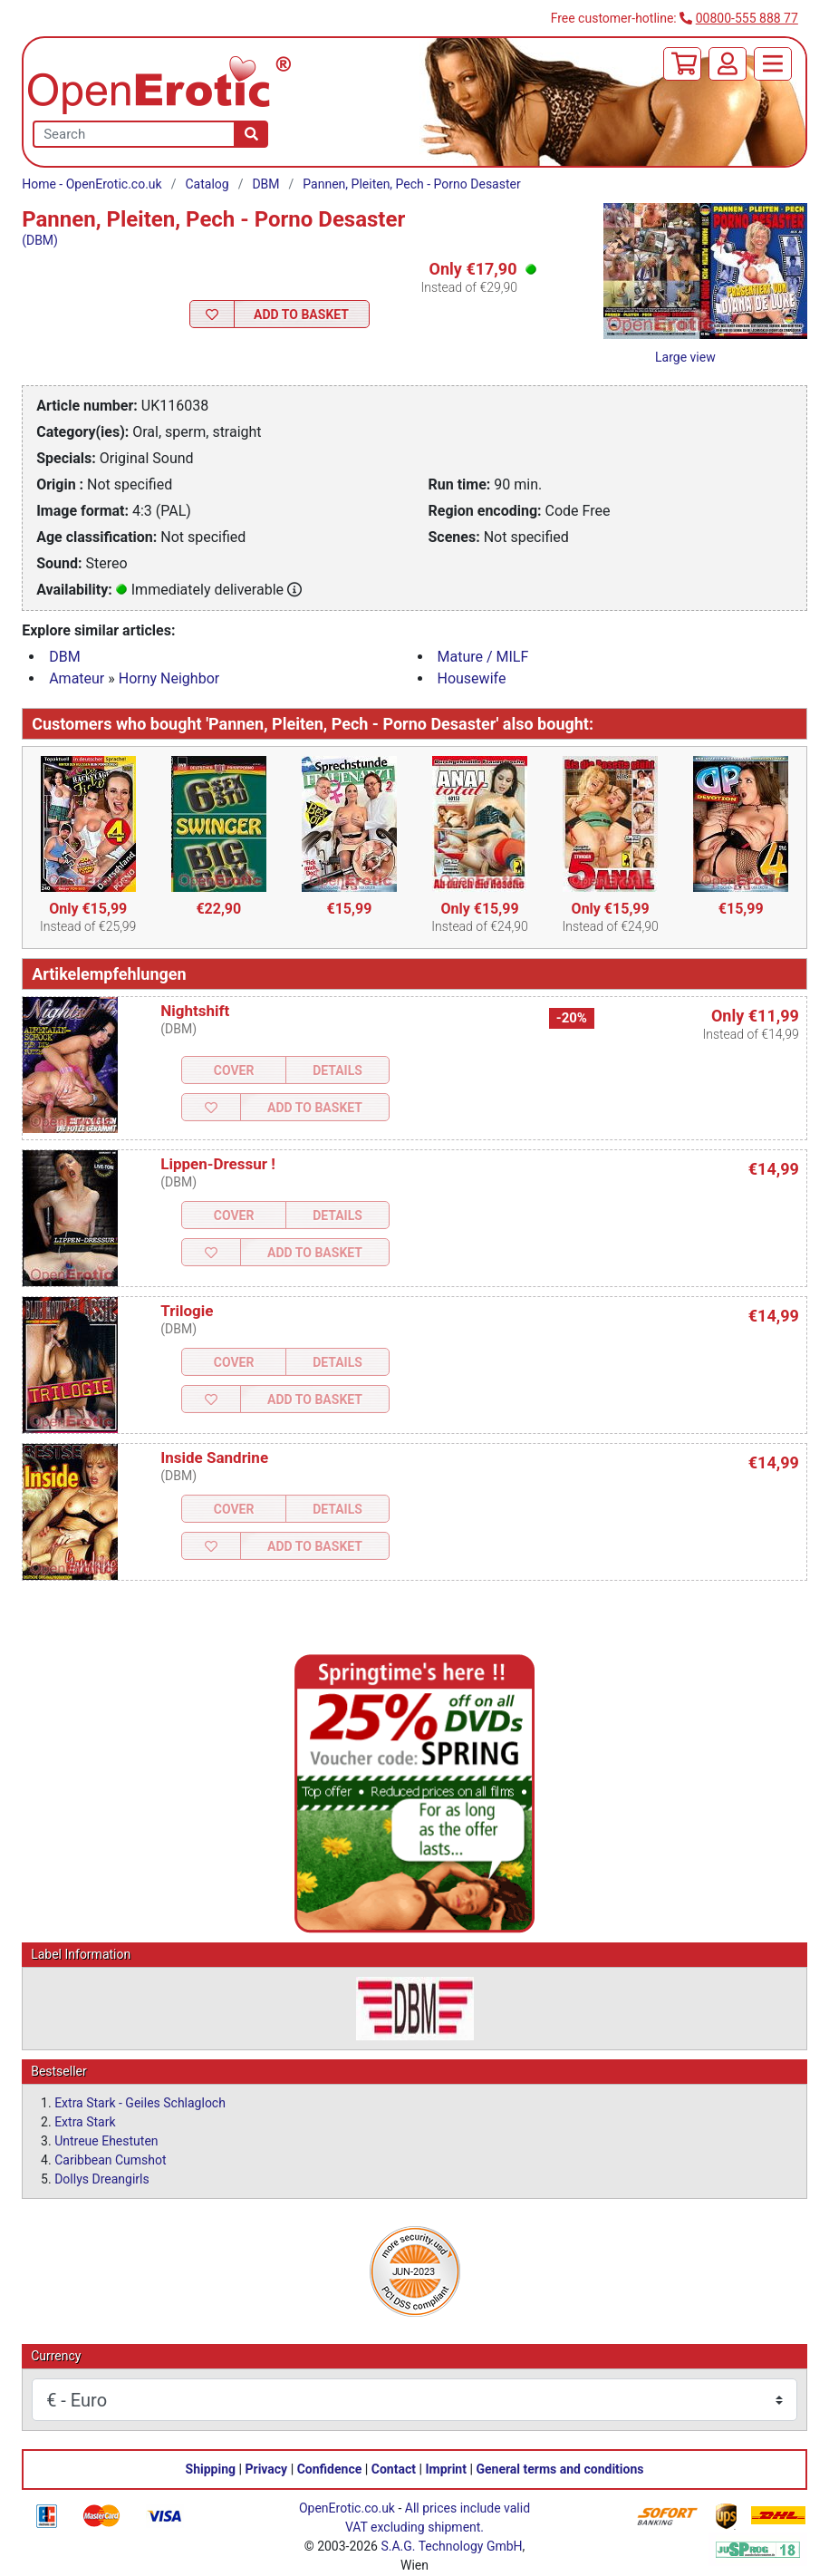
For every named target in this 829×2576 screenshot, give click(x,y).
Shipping (211, 2469)
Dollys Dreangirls (101, 2179)
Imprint (446, 2469)
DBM (265, 184)
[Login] (728, 64)
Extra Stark (84, 2122)
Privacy (266, 2469)
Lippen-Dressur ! (217, 1164)
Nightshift (194, 1011)
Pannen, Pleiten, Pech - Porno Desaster (411, 184)
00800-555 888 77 (747, 18)
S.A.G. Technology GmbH (451, 2546)
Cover (234, 1070)
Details (337, 1070)
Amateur (76, 678)
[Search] (251, 134)
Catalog (206, 184)
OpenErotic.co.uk (347, 2508)
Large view (685, 357)
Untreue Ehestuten (106, 2141)
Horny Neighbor (169, 678)
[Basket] (682, 64)
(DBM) (40, 240)
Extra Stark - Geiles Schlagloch (140, 2103)
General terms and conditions (559, 2469)
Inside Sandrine (214, 1457)
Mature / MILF (483, 656)
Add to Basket (301, 314)
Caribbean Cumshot (110, 2160)
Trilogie (186, 1311)
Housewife (472, 678)
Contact (393, 2469)
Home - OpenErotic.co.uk (92, 184)
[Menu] (773, 64)
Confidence (329, 2469)
